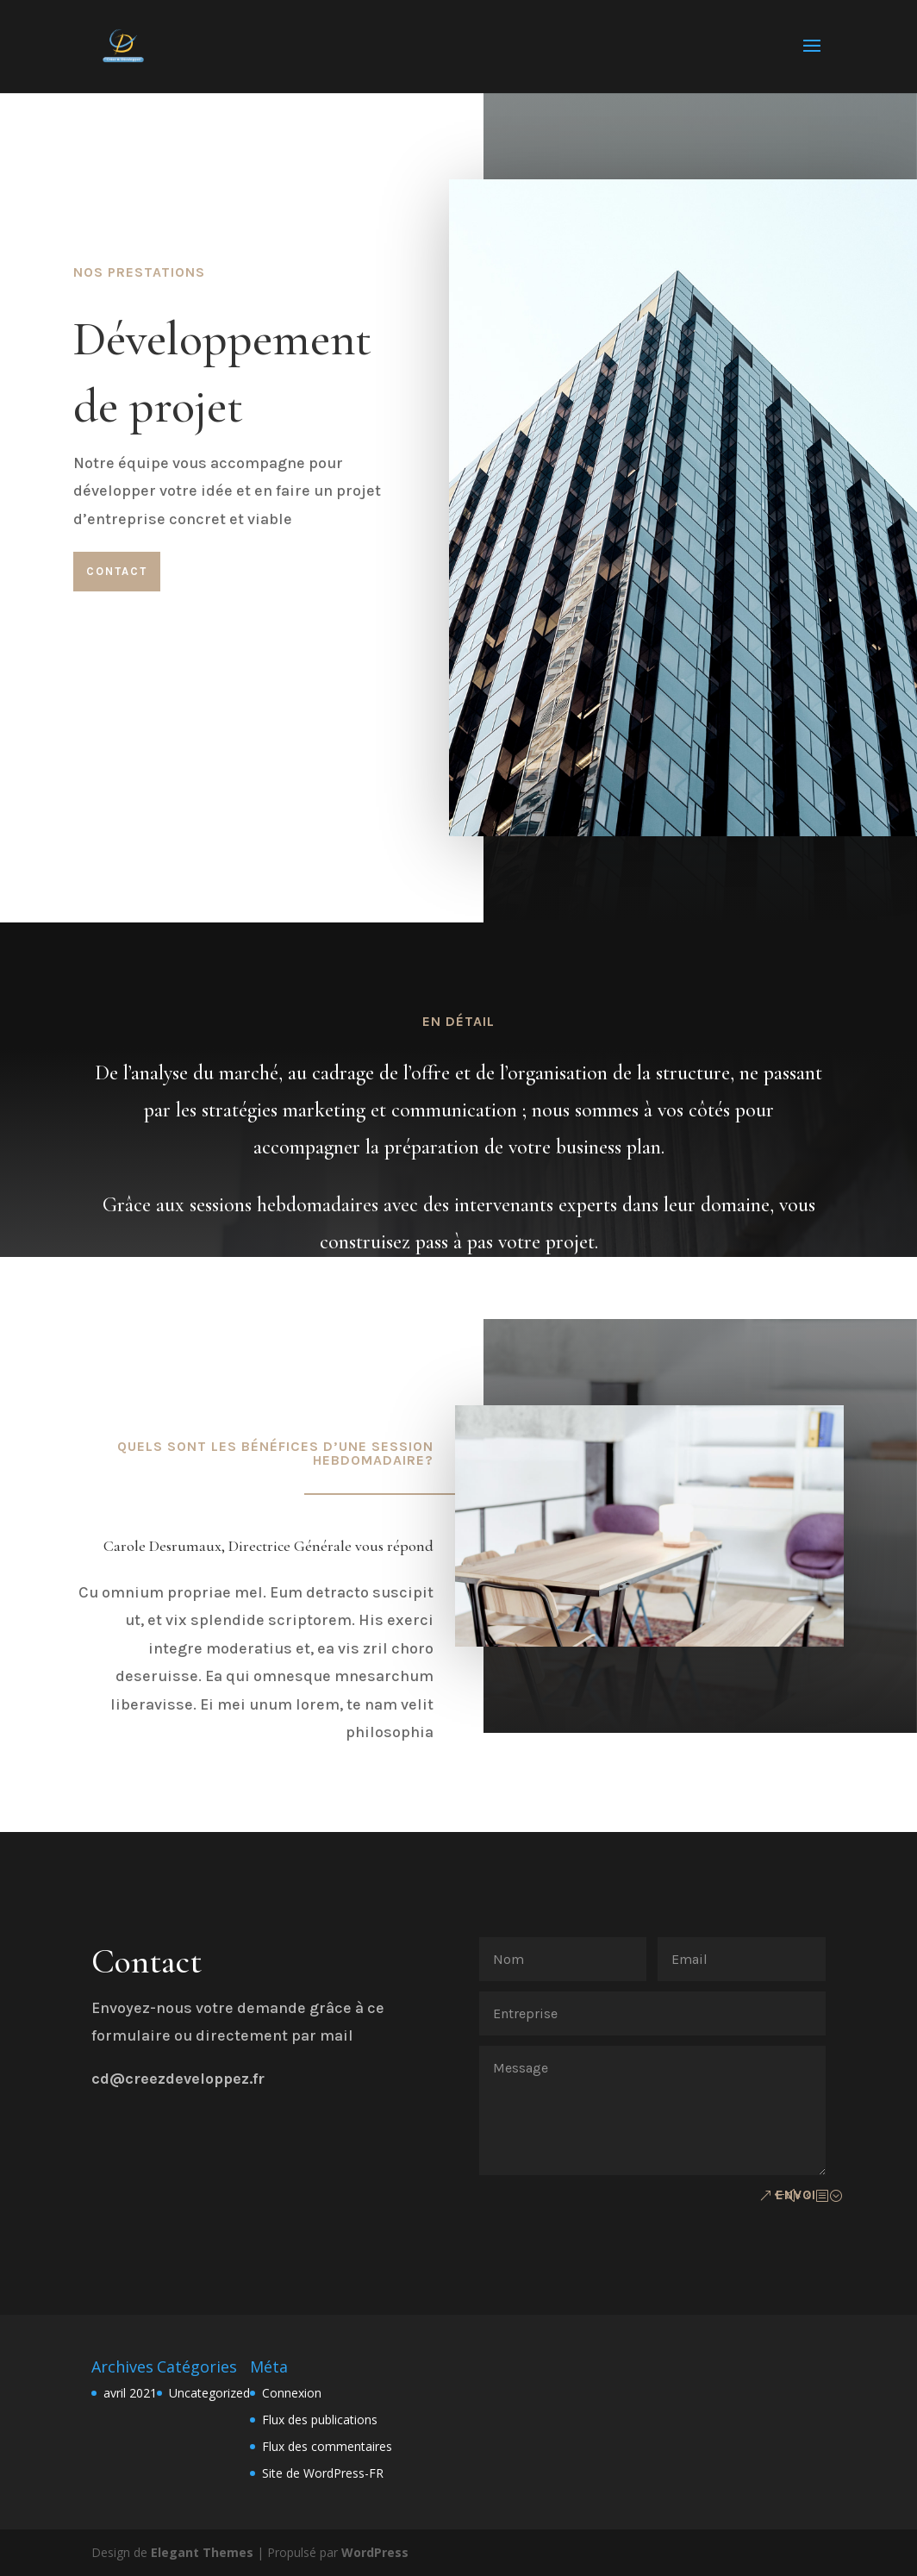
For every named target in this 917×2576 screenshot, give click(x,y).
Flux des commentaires (327, 2446)
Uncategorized (209, 2393)
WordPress (375, 2552)
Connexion (291, 2393)
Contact (116, 571)
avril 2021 (130, 2393)
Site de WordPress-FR (323, 2473)
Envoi (796, 2195)
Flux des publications (319, 2419)
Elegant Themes (202, 2552)
